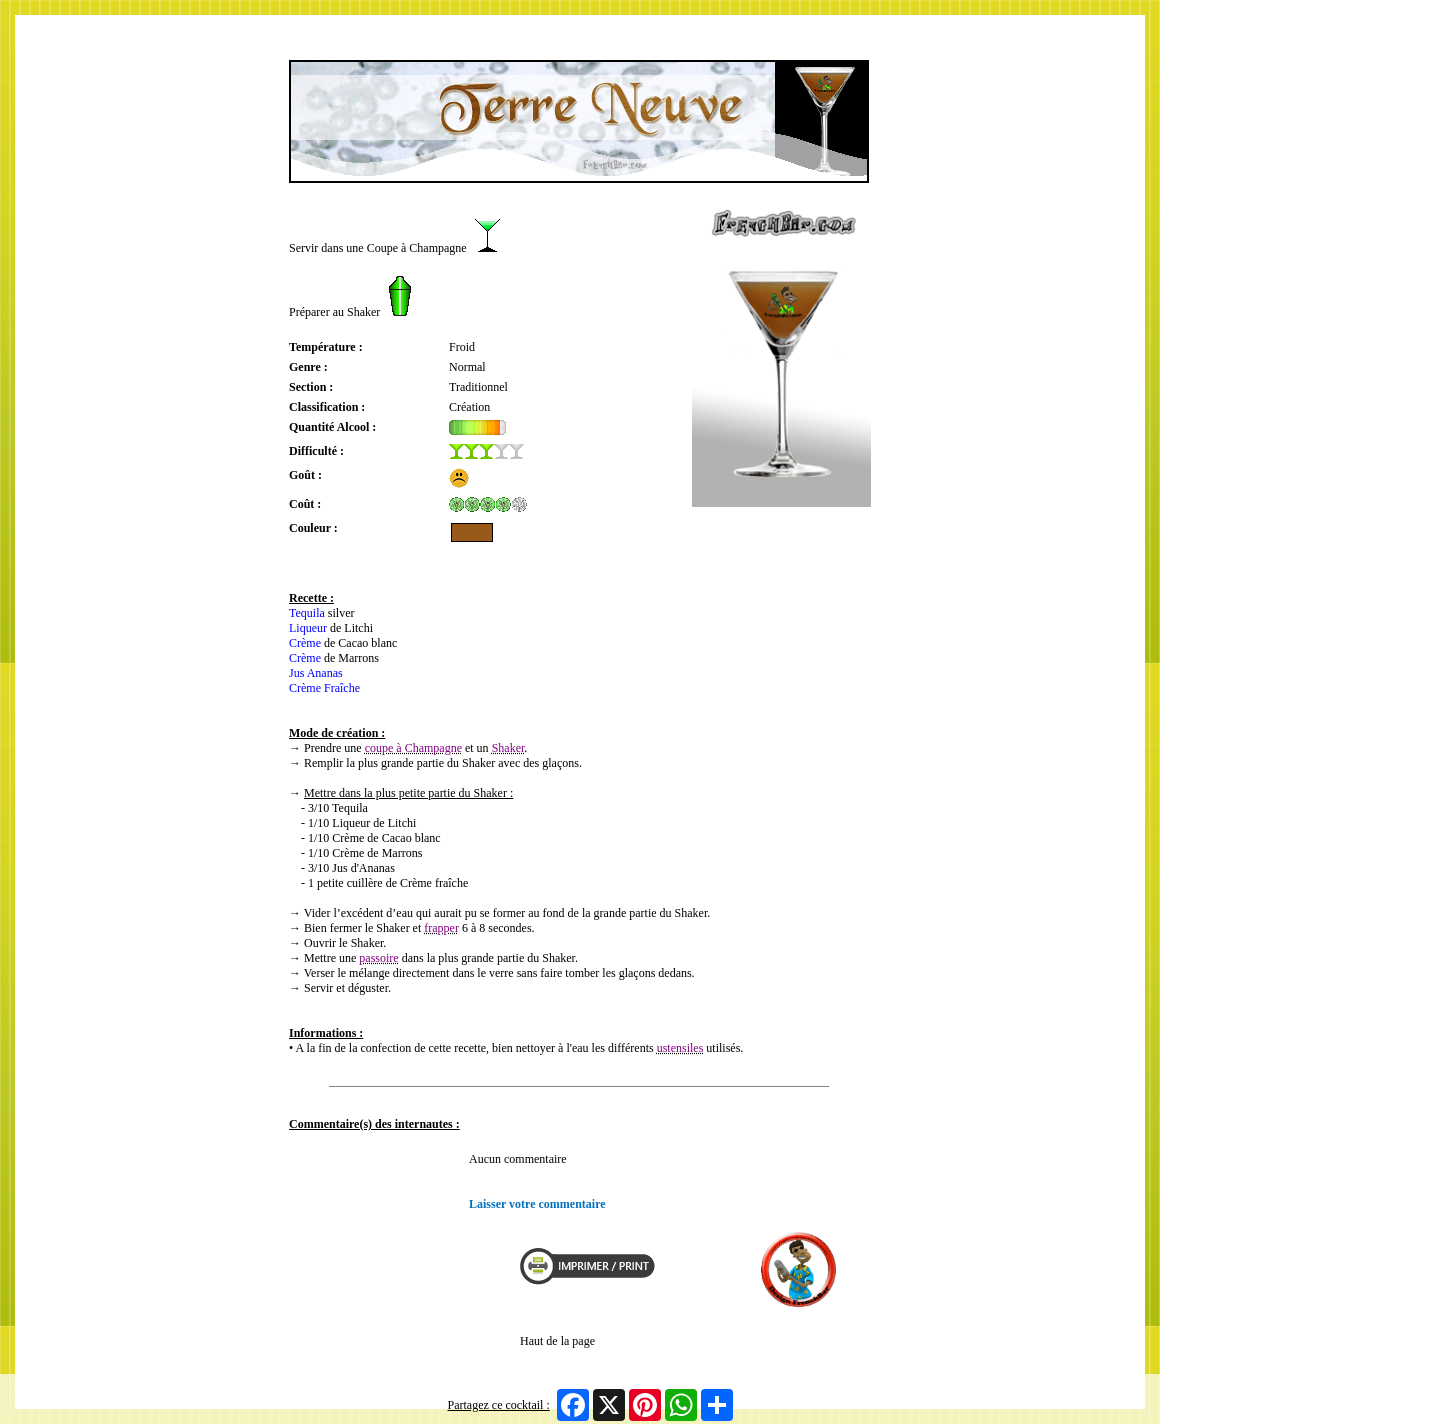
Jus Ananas (316, 673)
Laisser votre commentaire (537, 1204)
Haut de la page (557, 1341)
